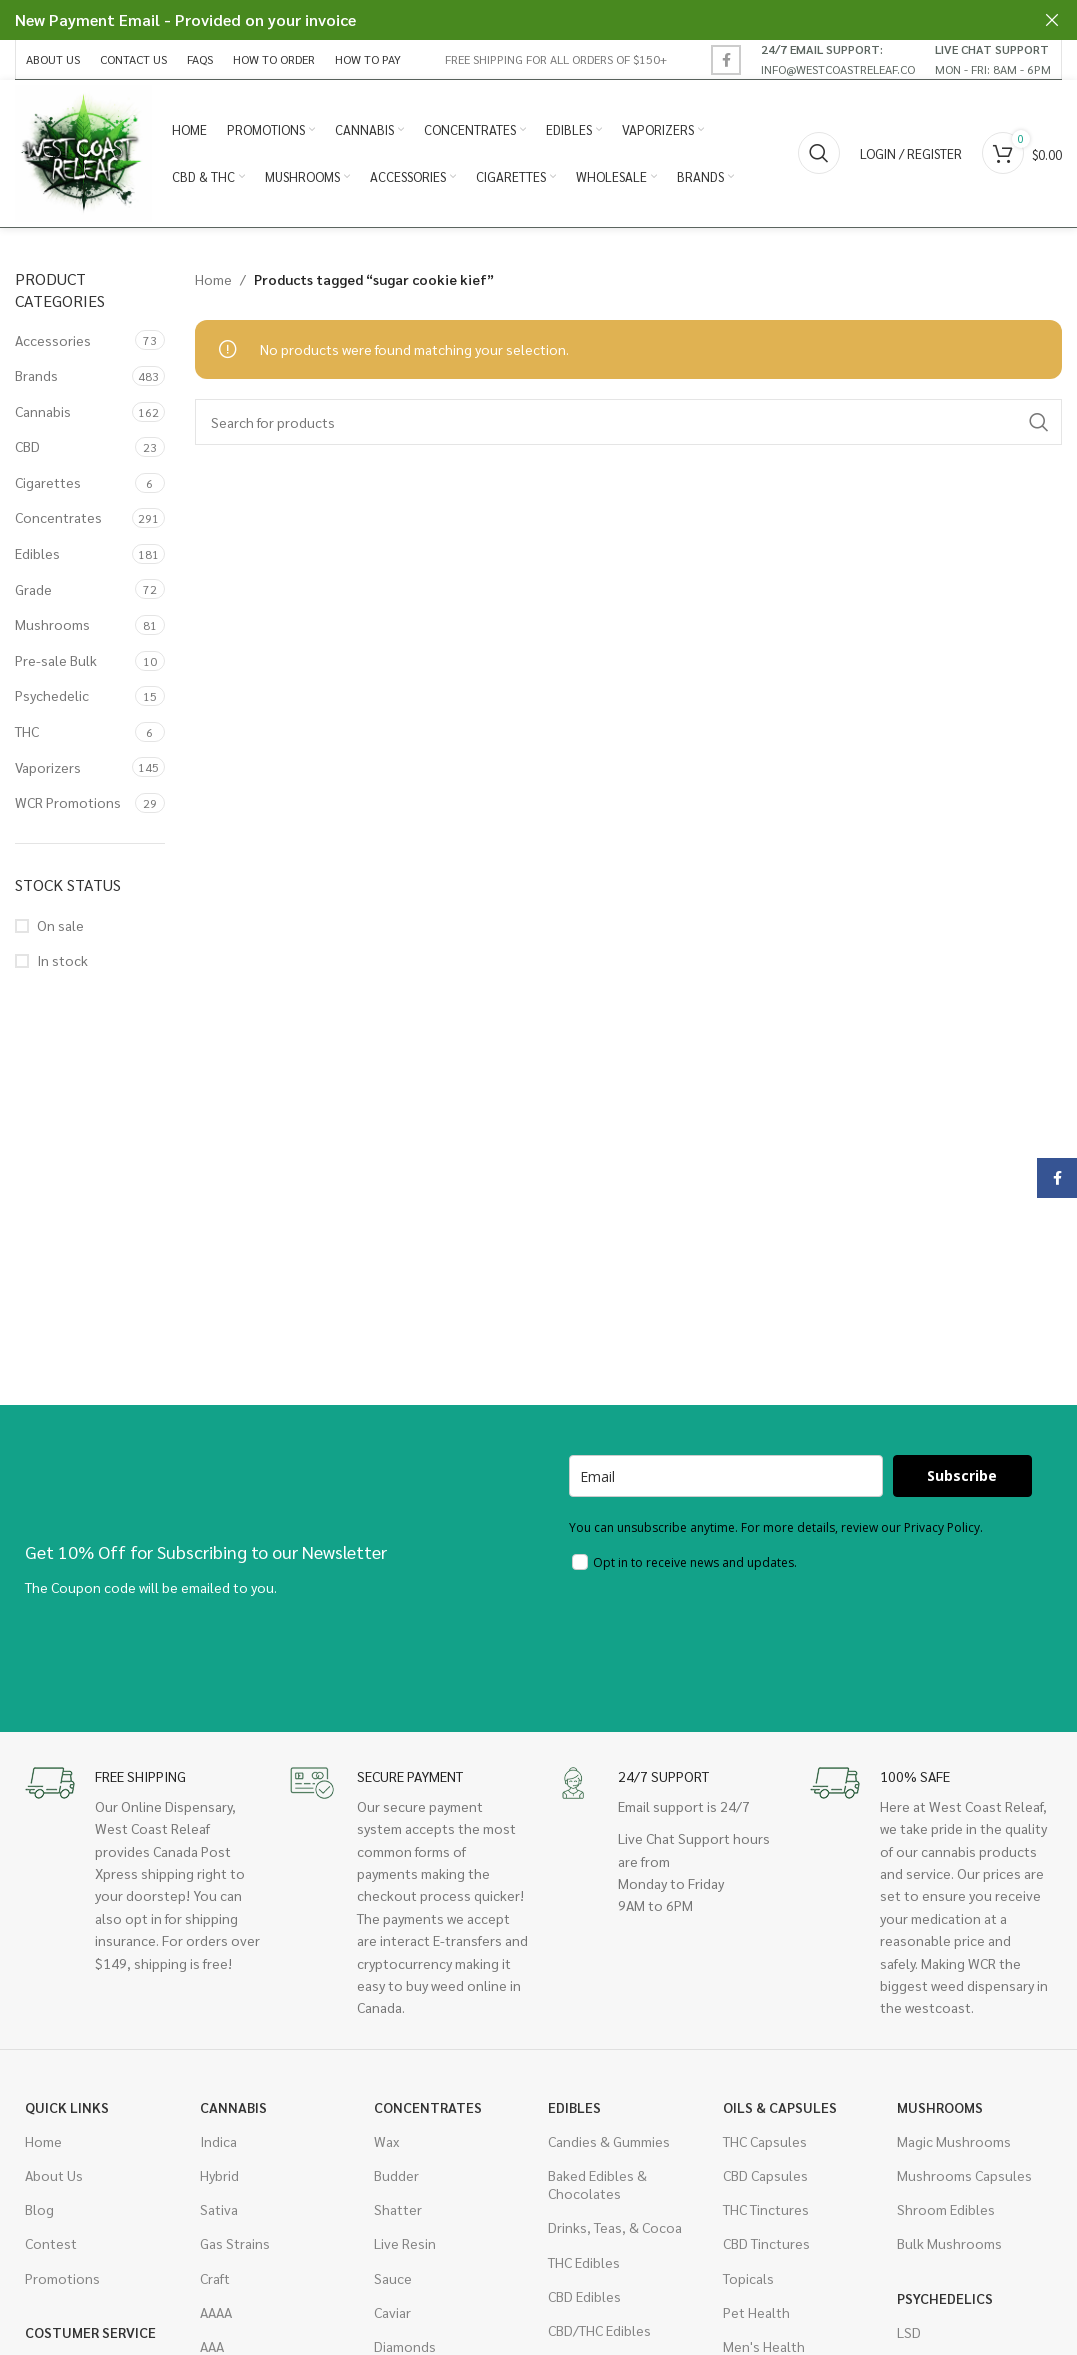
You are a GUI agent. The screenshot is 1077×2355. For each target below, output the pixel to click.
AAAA (216, 2315)
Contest (51, 2247)
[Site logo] (85, 153)
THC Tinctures (766, 2213)
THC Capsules (765, 2144)
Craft (215, 2281)
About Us (54, 2178)
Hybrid (219, 2178)
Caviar (392, 2315)
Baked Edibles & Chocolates (597, 2187)
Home (213, 282)
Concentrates (58, 521)
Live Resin (405, 2247)
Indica (218, 2144)
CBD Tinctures (766, 2247)
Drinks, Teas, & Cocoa (615, 2231)
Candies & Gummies (609, 2144)
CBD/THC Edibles (599, 2333)
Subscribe (962, 1479)
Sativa (219, 2213)
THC (27, 734)
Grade (33, 592)
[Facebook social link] (726, 60)
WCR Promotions (68, 806)
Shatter (398, 2213)
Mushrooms (52, 628)
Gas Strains (235, 2247)
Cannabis (43, 414)
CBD (27, 450)
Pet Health (756, 2315)
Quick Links (67, 2110)
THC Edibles (584, 2265)
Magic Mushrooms (954, 2144)
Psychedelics (945, 2301)
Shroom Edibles (946, 2213)
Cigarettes (48, 485)
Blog (39, 2213)
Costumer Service (90, 2335)
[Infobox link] (838, 59)
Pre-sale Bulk (56, 663)
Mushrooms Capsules (964, 2178)
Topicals (748, 2281)
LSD (909, 2335)
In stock (62, 963)
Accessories (53, 343)
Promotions (62, 2281)
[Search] (819, 155)
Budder (396, 2178)
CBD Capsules (765, 2178)
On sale (60, 928)
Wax (386, 2144)
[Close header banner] (1052, 20)
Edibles (37, 556)
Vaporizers (48, 770)
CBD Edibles (584, 2299)
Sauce (393, 2281)
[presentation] (721, 1641)
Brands (36, 378)
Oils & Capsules (780, 2110)
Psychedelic (52, 699)
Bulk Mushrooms (949, 2247)
